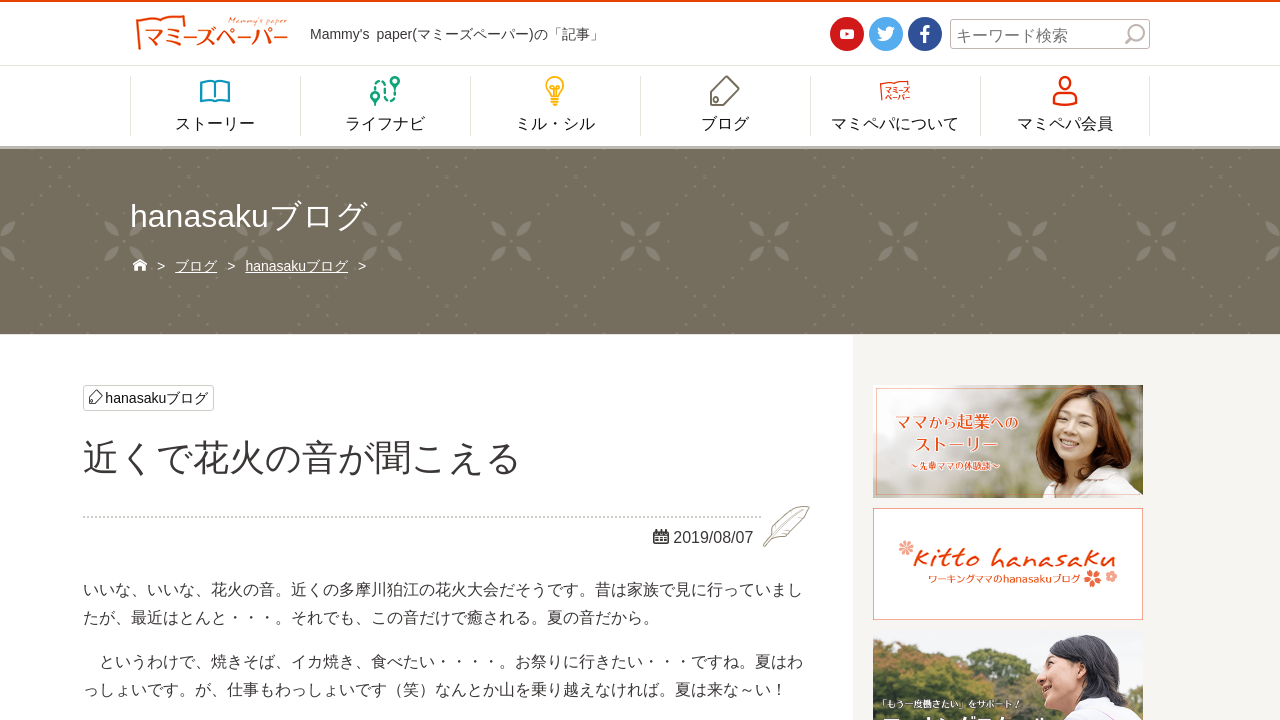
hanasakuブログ (156, 397)
